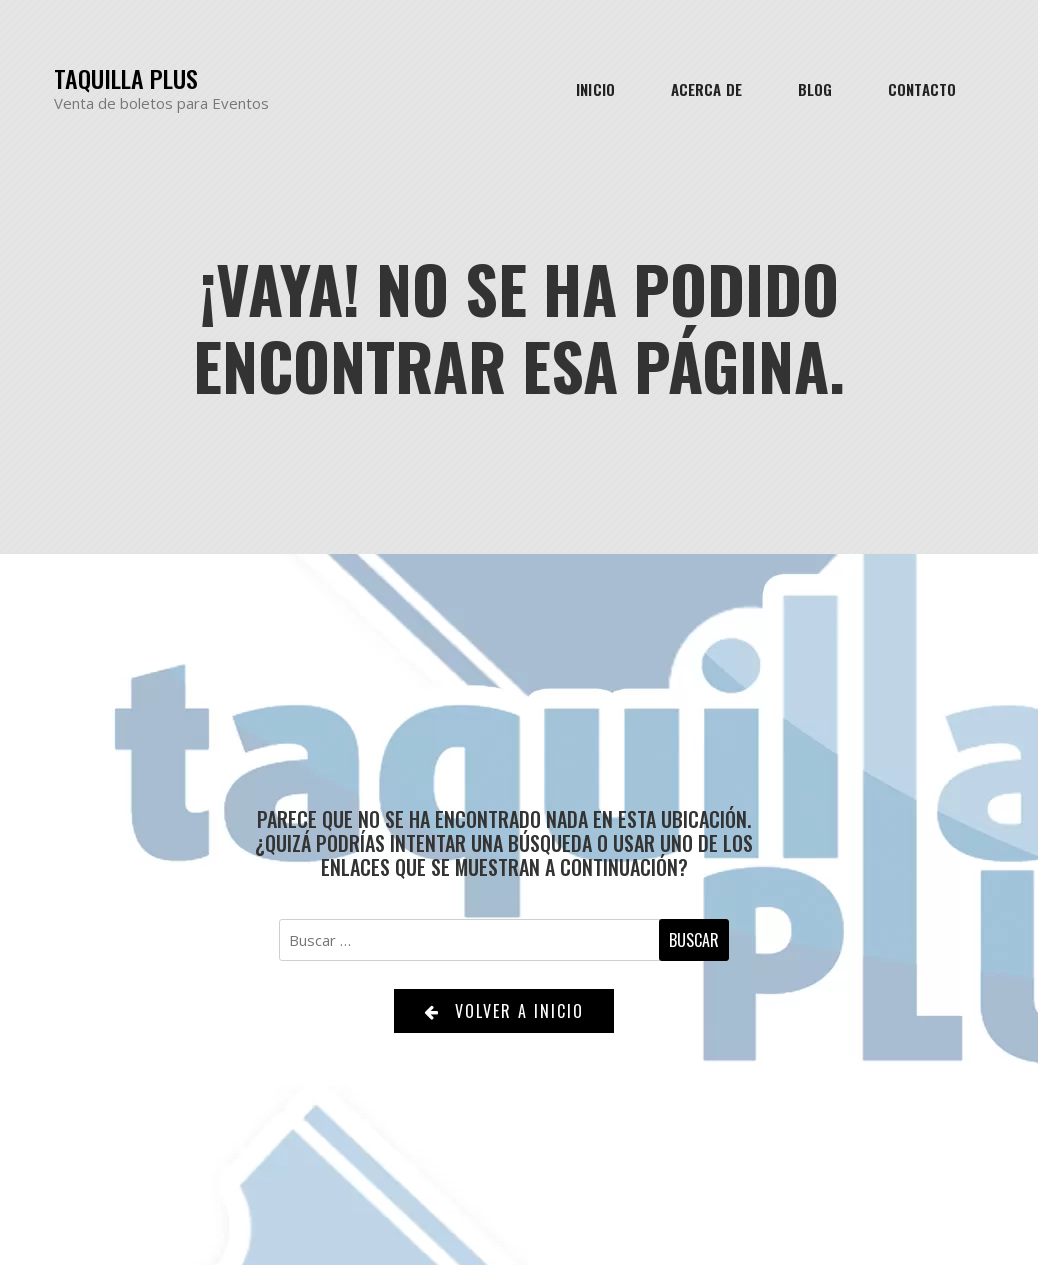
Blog (815, 89)
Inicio (595, 89)
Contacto (922, 89)
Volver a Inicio (504, 1011)
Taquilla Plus (126, 78)
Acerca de (706, 89)
